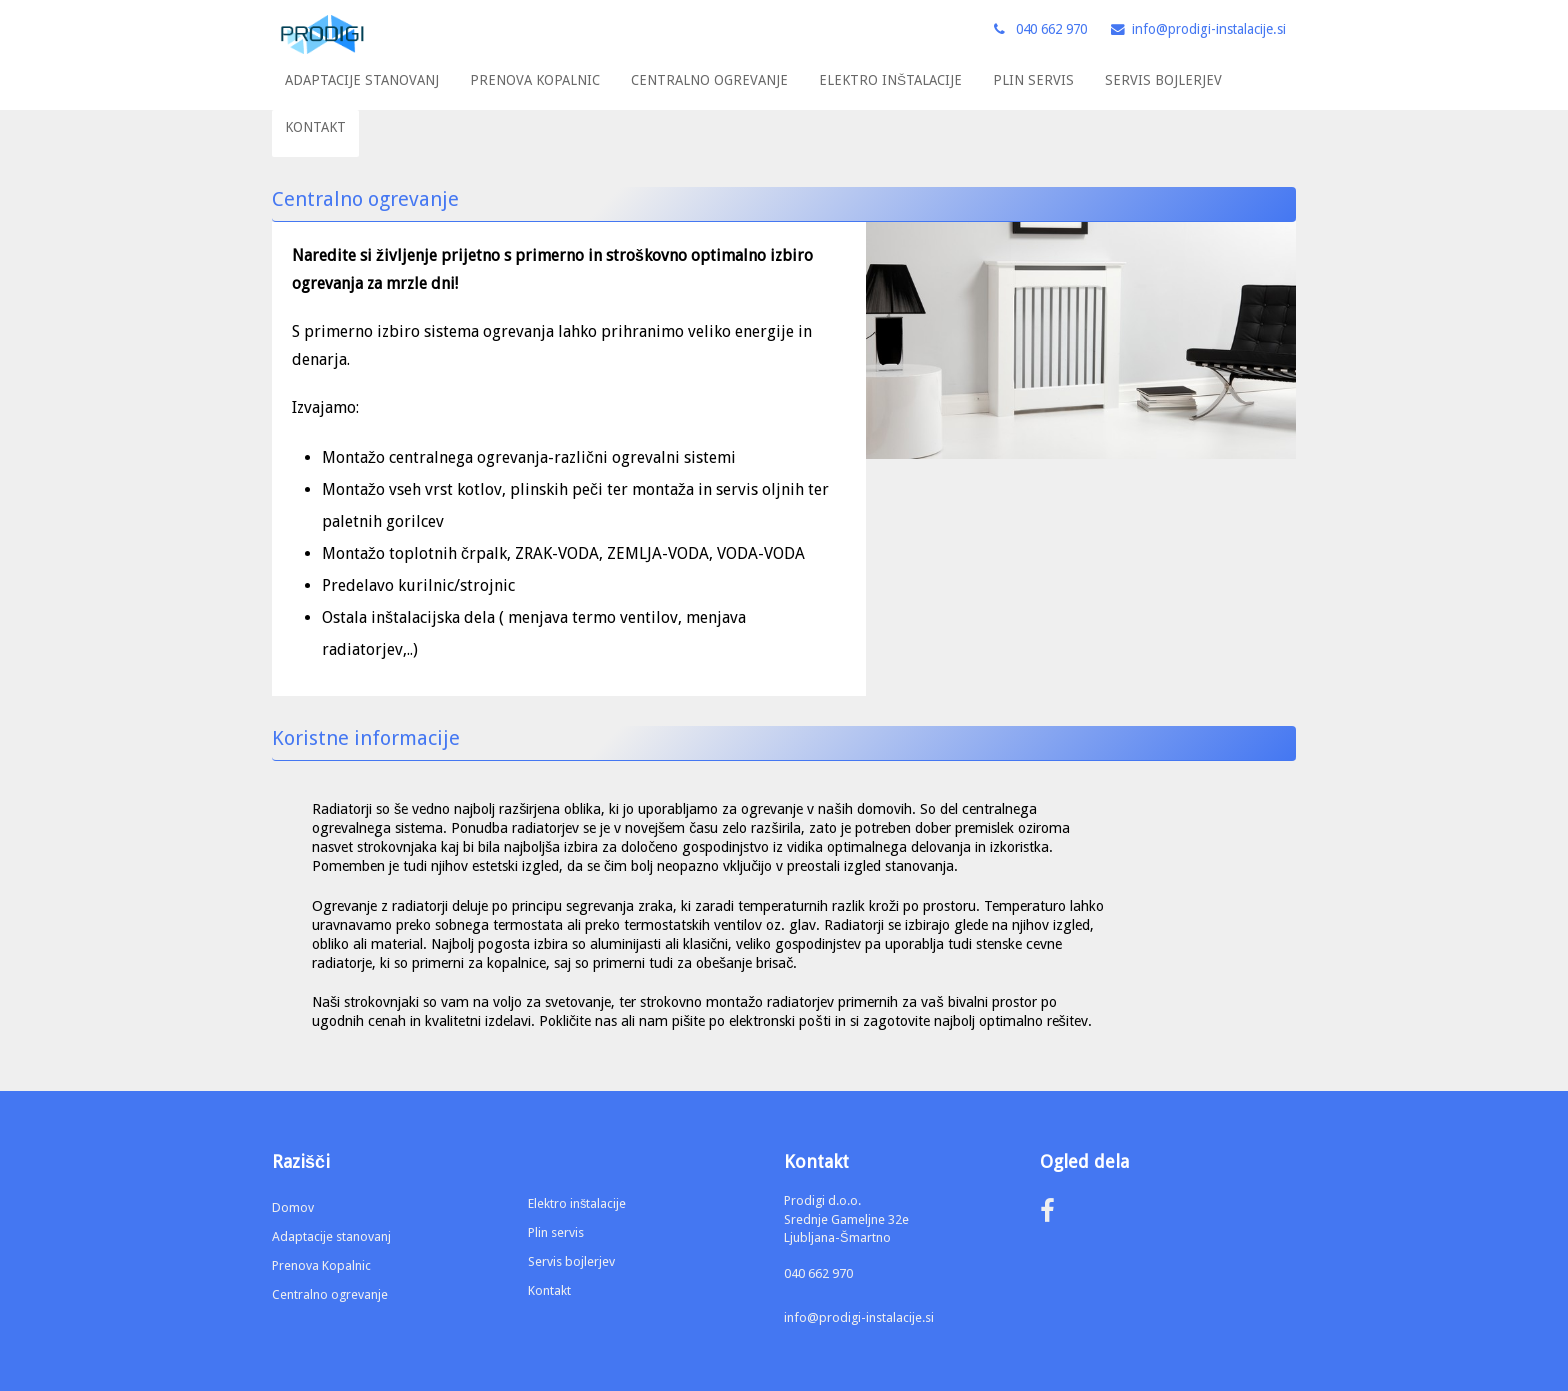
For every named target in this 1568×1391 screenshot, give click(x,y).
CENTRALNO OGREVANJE (709, 80)
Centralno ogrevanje (330, 1294)
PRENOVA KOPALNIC (535, 80)
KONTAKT (315, 127)
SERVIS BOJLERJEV (1163, 80)
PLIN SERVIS (1033, 80)
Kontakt (549, 1290)
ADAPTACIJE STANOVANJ (362, 80)
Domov (293, 1207)
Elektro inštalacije (577, 1203)
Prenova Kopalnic (321, 1265)
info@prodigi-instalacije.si (859, 1317)
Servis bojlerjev (571, 1261)
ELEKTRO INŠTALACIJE (890, 80)
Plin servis (556, 1232)
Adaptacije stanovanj (331, 1236)
